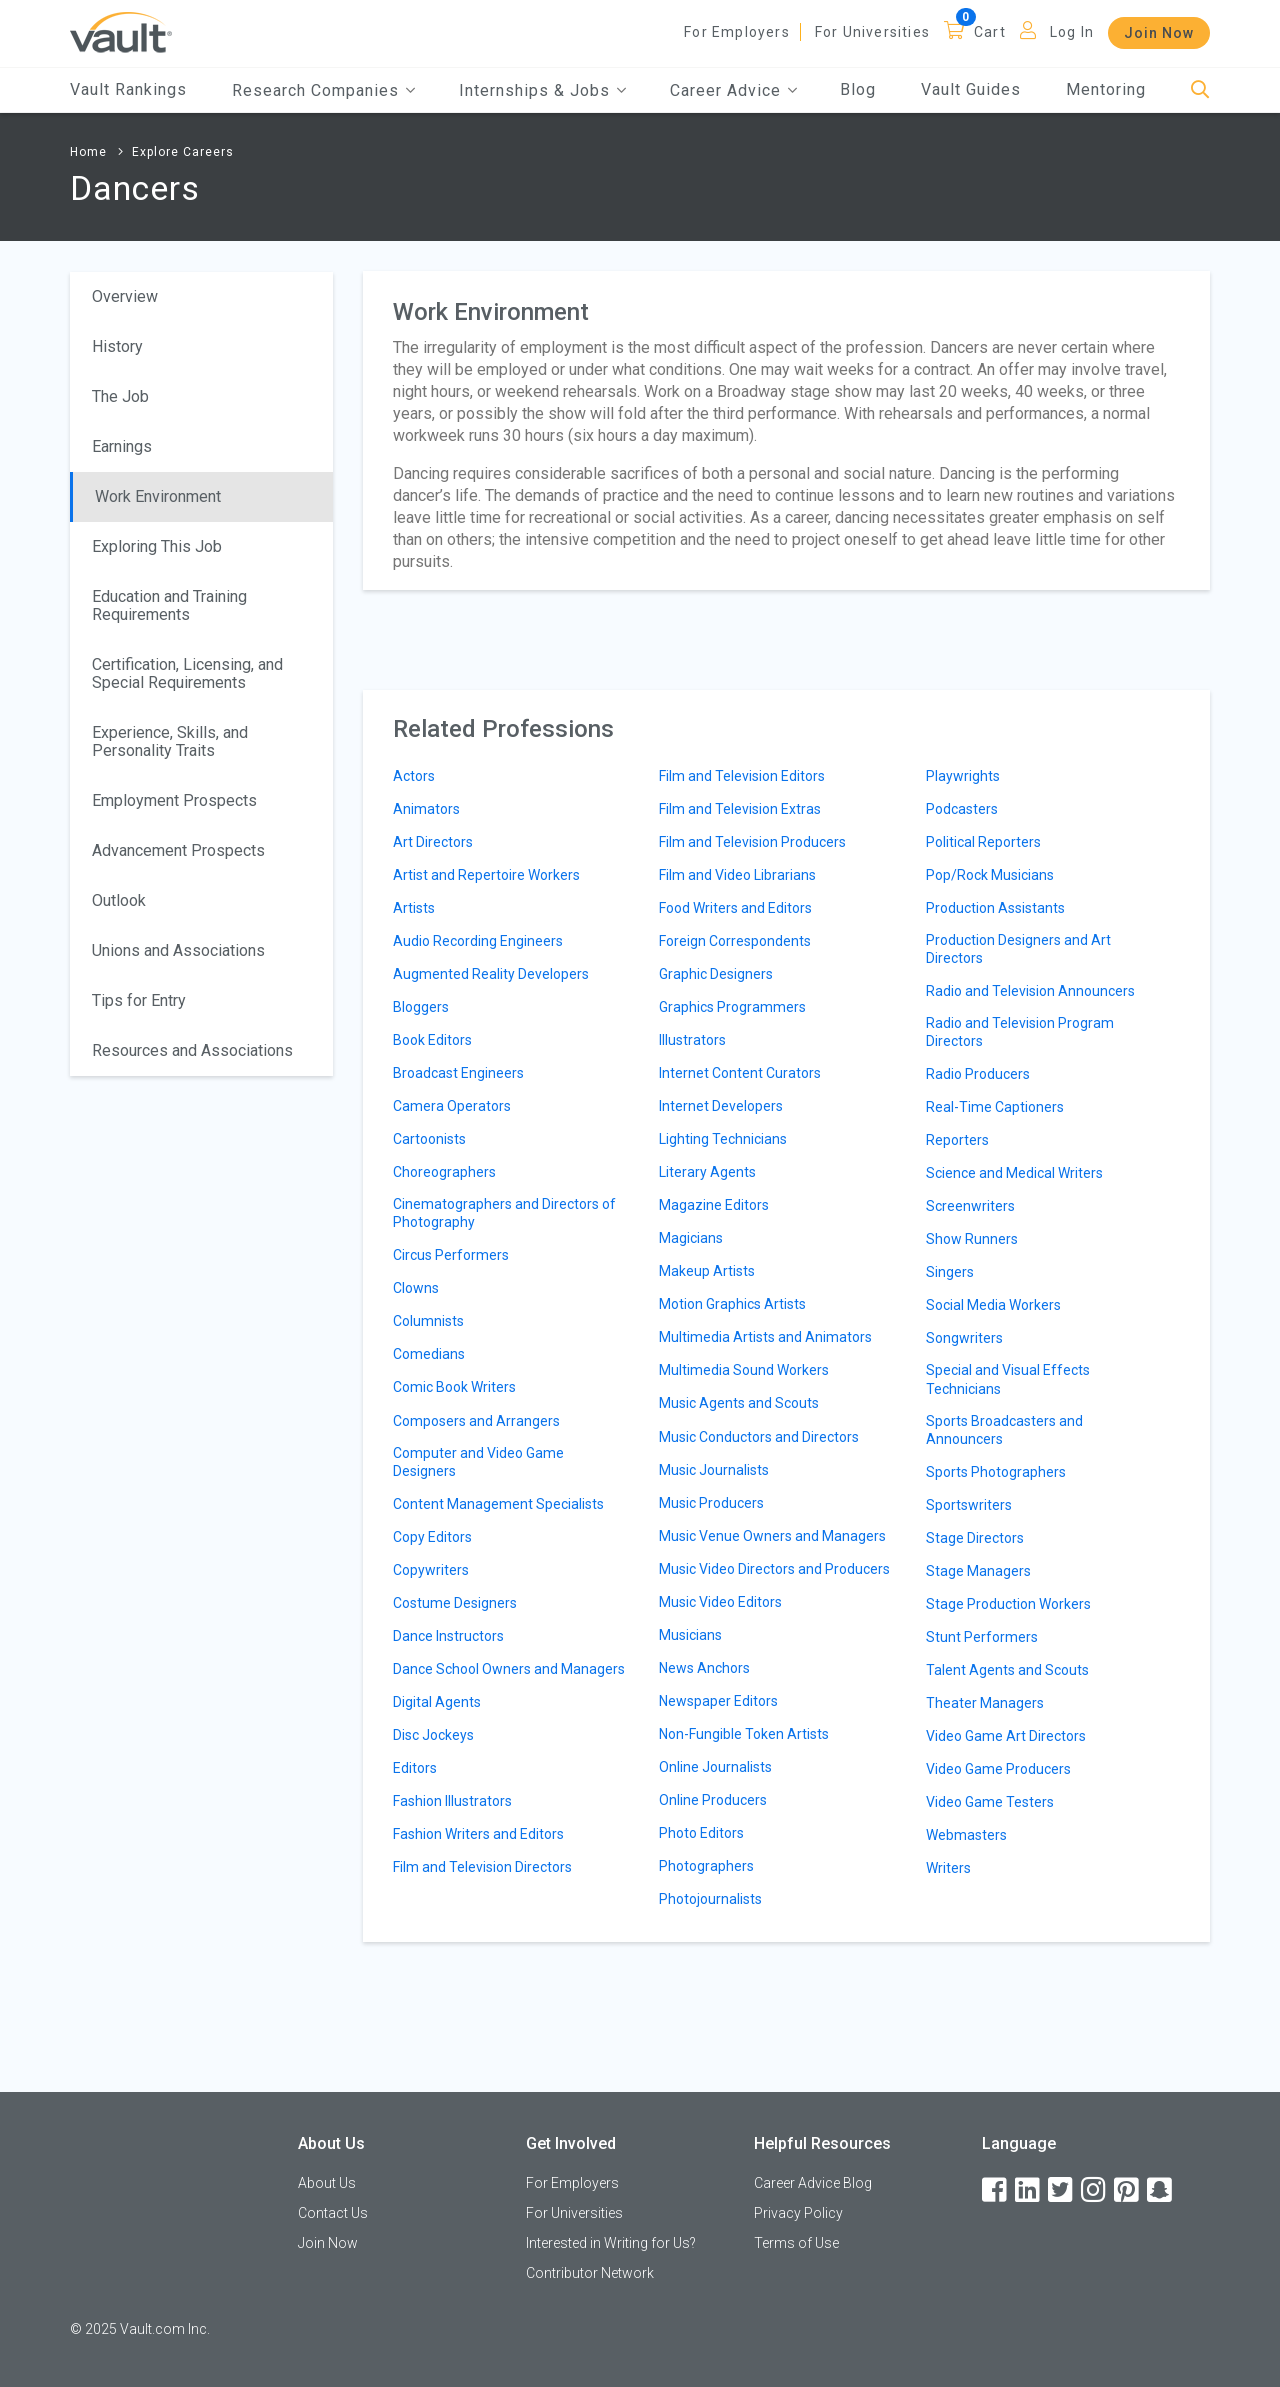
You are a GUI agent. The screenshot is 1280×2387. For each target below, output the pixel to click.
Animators (426, 809)
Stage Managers (978, 1571)
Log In (1072, 32)
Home (88, 152)
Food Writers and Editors (735, 908)
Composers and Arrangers (476, 1421)
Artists (414, 908)
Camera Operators (452, 1106)
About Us (327, 2183)
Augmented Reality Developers (491, 974)
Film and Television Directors (482, 1867)
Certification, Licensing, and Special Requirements (187, 673)
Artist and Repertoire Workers (486, 875)
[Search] (1200, 90)
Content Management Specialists (498, 1504)
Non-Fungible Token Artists (744, 1734)
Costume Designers (455, 1603)
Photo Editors (701, 1833)
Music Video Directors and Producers (774, 1569)
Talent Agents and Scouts (1007, 1670)
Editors (415, 1768)
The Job (120, 396)
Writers (948, 1868)
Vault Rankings (128, 89)
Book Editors (432, 1040)
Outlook (119, 900)
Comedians (429, 1354)
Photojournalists (710, 1899)
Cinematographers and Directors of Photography (504, 1213)
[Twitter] (1062, 2190)
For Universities (872, 32)
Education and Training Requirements (169, 605)
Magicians (691, 1238)
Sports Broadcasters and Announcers (1004, 1430)
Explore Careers (183, 152)
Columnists (428, 1321)
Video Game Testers (990, 1802)
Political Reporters (983, 842)
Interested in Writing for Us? (611, 2243)
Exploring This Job (157, 546)
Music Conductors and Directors (759, 1437)
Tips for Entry (139, 1000)
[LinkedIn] (1029, 2190)
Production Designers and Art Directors (1018, 949)
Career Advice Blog (813, 2183)
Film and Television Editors (742, 776)
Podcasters (962, 809)
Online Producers (713, 1800)
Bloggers (421, 1007)
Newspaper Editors (718, 1701)
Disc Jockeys (433, 1735)
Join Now (1159, 33)
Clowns (416, 1288)
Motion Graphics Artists (732, 1304)
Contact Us (333, 2213)
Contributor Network (590, 2273)
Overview (125, 296)
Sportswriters (969, 1505)
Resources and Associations (192, 1050)
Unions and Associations (178, 950)
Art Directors (433, 842)
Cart (990, 32)
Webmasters (966, 1835)
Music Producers (711, 1503)
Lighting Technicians (723, 1139)
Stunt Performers (982, 1637)
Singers (950, 1272)
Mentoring (1106, 89)
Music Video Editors (720, 1602)
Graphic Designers (716, 974)
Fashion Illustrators (452, 1801)
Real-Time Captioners (995, 1107)
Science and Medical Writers (1014, 1173)
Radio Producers (978, 1074)
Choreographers (444, 1172)
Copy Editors (432, 1537)
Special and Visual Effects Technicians (1008, 1379)
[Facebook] (996, 2190)
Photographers (706, 1866)
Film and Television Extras (740, 809)
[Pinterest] (1128, 2190)
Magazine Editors (714, 1205)
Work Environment (158, 496)
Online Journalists (715, 1767)
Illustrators (692, 1040)
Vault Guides (971, 89)
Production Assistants (995, 908)
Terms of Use (796, 2243)
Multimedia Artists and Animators (765, 1337)
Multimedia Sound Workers (744, 1370)
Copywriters (431, 1570)
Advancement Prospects (178, 850)
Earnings (122, 446)
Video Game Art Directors (1006, 1736)
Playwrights (963, 776)
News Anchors (704, 1668)
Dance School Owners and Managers (509, 1669)
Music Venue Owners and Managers (772, 1536)
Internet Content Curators (740, 1073)
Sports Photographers (996, 1472)
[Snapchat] (1161, 2190)
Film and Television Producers (752, 842)
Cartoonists (429, 1139)
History (117, 346)
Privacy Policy (798, 2213)
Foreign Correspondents (735, 941)
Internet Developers (721, 1106)
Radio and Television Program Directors (1020, 1032)
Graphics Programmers (732, 1007)
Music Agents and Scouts (739, 1403)
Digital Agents (437, 1702)
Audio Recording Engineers (478, 941)
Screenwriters (970, 1206)
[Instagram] (1095, 2190)
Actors (414, 776)
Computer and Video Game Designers (478, 1462)
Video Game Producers (998, 1769)
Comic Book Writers (454, 1387)
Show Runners (972, 1239)
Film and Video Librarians (737, 875)
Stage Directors (975, 1538)
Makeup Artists (707, 1271)
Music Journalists (714, 1470)
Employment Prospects (174, 800)
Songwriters (964, 1338)
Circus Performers (451, 1255)
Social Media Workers (993, 1305)
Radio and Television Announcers (1030, 991)
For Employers (737, 32)
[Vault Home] (121, 31)
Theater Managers (985, 1703)
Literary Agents (707, 1172)
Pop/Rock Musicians (990, 875)
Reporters (957, 1140)
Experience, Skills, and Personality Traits (170, 741)
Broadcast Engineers (458, 1073)
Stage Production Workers (1008, 1604)
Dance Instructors (448, 1636)
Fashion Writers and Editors (478, 1834)
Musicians (690, 1635)
